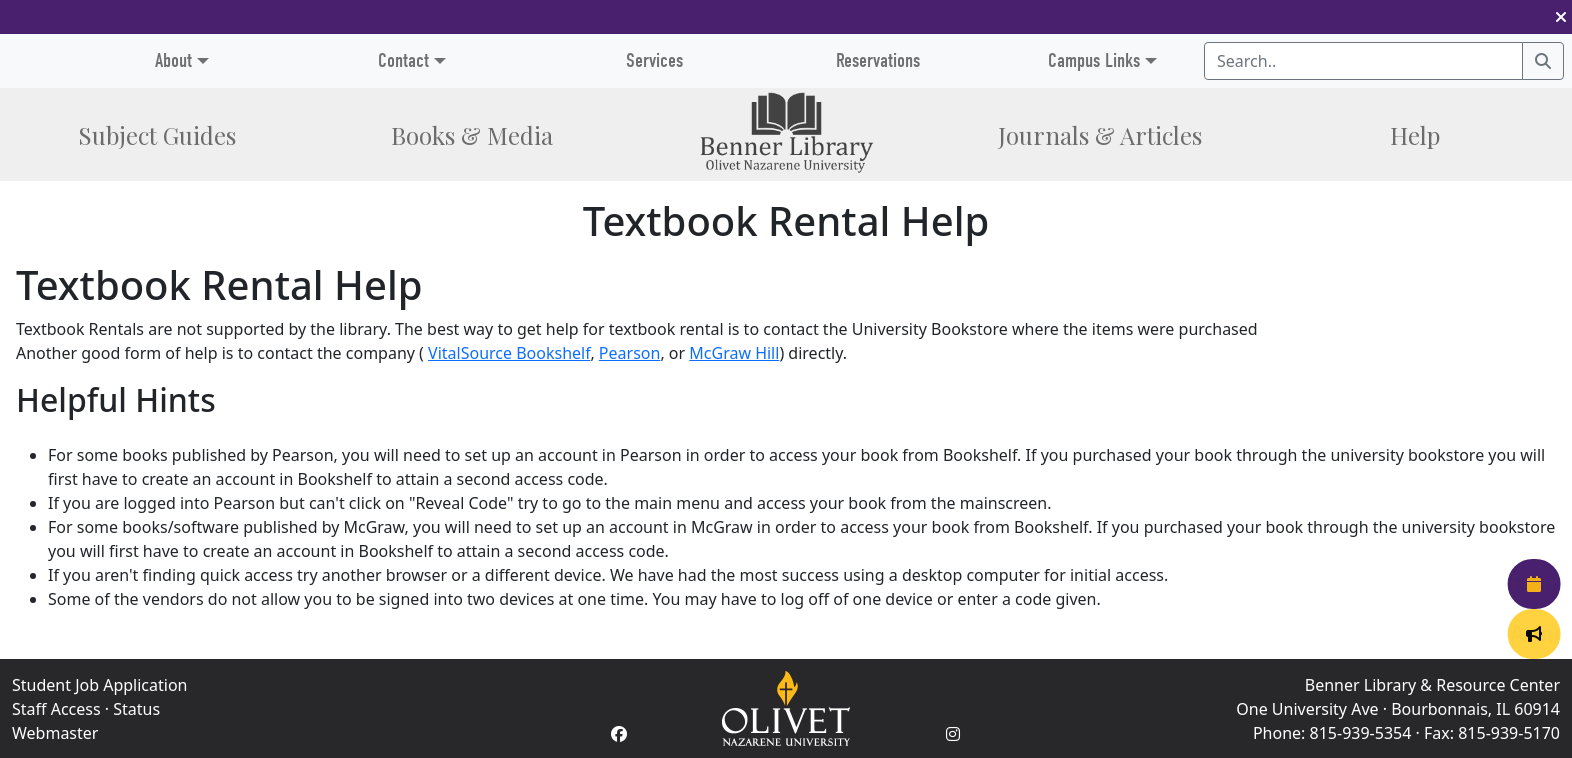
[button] (1561, 17)
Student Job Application (99, 685)
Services (654, 60)
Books (472, 135)
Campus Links (1094, 60)
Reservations (878, 60)
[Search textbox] (1363, 61)
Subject (157, 135)
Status (136, 709)
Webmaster (55, 733)
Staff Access (56, 709)
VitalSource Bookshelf (509, 353)
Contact (403, 60)
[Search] (1543, 61)
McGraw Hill (734, 353)
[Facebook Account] (619, 734)
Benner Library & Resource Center (1432, 685)
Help (1415, 135)
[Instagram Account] (953, 734)
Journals (1100, 135)
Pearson (630, 353)
